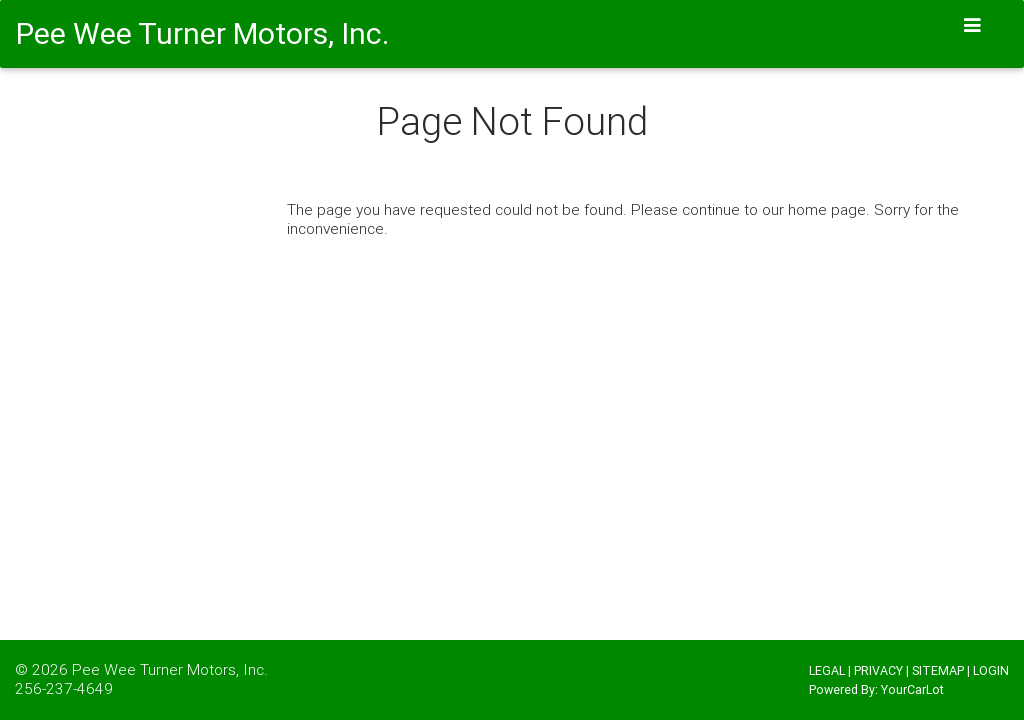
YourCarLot (912, 689)
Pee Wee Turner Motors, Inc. (170, 669)
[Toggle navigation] (973, 25)
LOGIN (991, 670)
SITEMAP (938, 670)
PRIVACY (878, 670)
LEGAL (827, 670)
